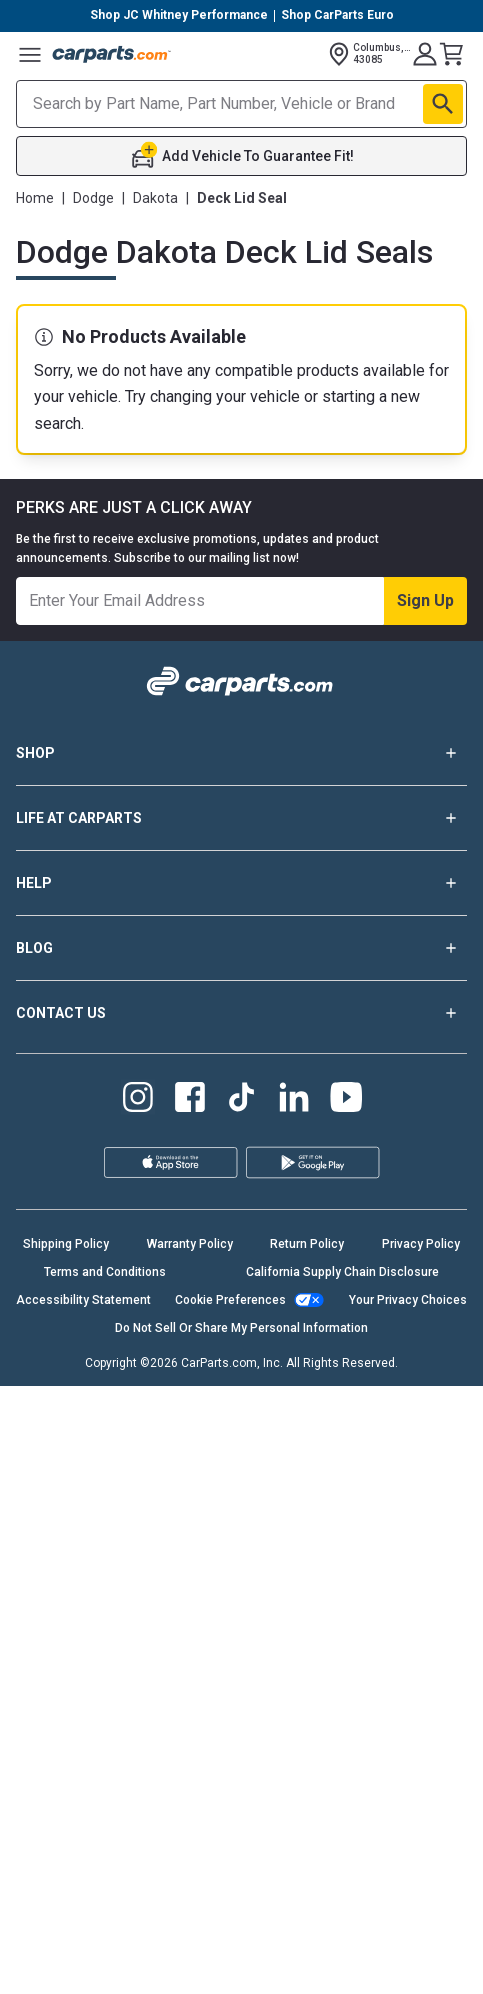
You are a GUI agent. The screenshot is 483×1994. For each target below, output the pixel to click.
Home (35, 198)
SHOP (241, 753)
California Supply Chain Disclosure (342, 1272)
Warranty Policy (190, 1244)
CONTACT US (241, 1013)
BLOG (241, 948)
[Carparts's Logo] (112, 54)
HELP (241, 883)
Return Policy (307, 1244)
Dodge (93, 198)
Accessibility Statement (83, 1300)
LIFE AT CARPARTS (241, 818)
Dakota (155, 198)
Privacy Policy (421, 1244)
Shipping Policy (66, 1244)
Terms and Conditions (105, 1272)
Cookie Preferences (230, 1300)
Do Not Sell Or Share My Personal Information (241, 1328)
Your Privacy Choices (408, 1300)
